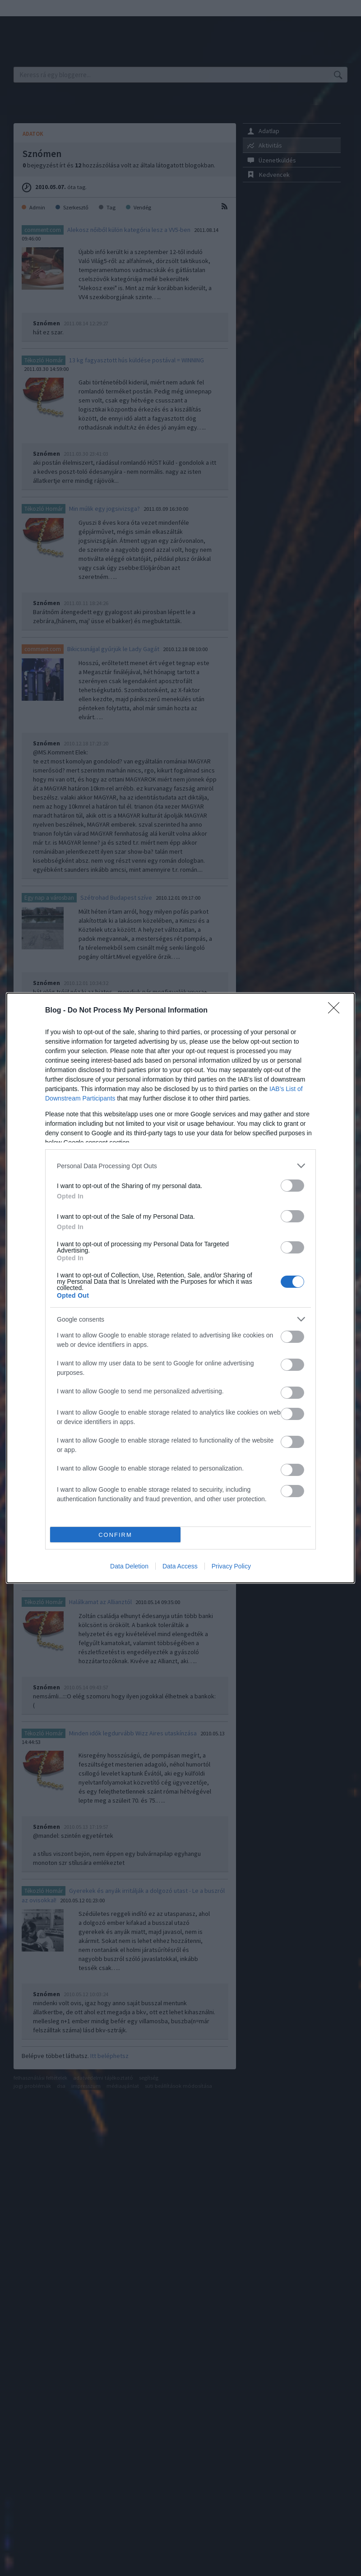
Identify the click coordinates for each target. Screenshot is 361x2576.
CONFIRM (115, 1534)
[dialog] (180, 1288)
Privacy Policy (231, 1566)
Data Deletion (129, 1566)
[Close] (336, 1010)
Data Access (180, 1566)
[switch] (292, 1185)
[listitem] (180, 1165)
